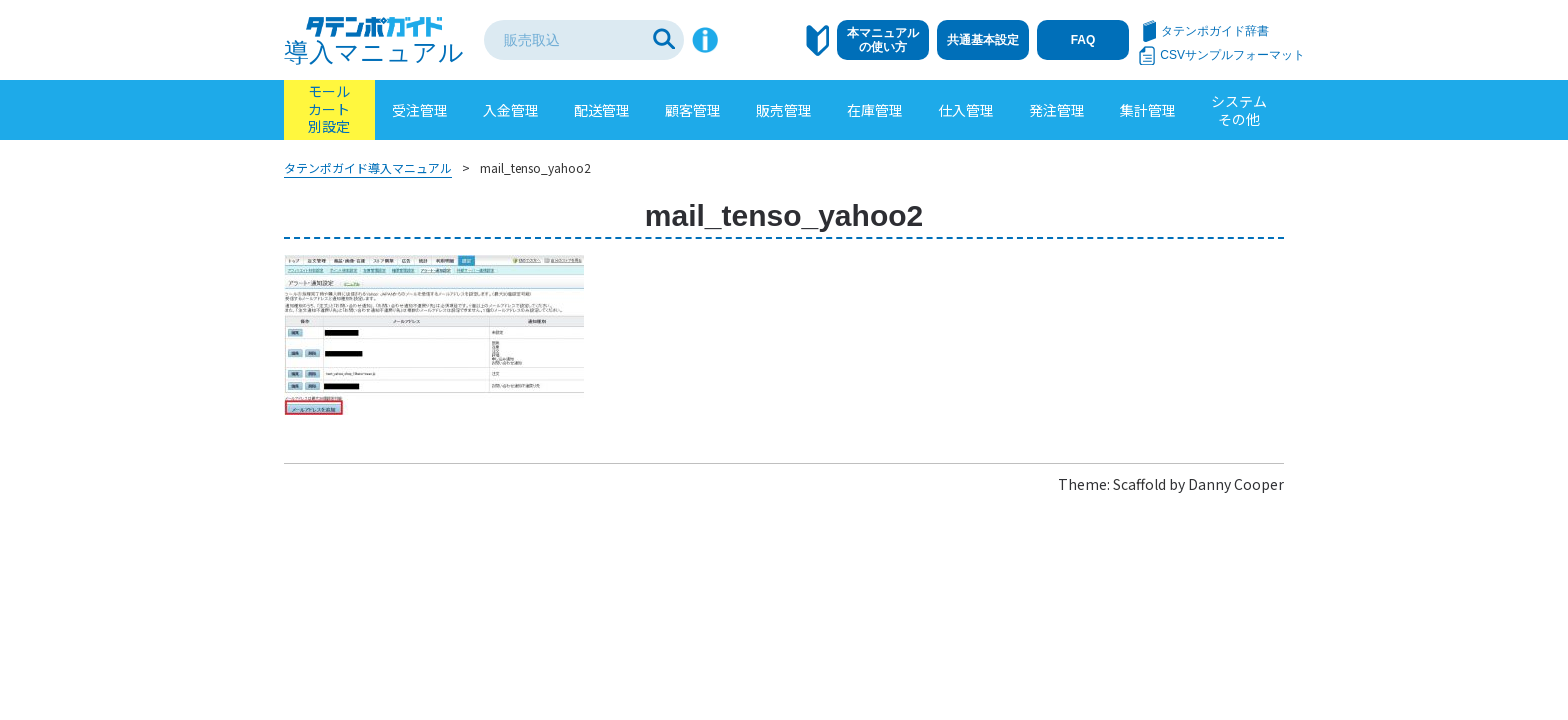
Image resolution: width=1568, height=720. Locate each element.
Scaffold (1139, 484)
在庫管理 (875, 110)
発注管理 (1057, 110)
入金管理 (511, 110)
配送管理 (602, 110)
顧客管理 (693, 110)
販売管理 (784, 110)
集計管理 (1148, 110)
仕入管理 (966, 110)
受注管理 (420, 110)
